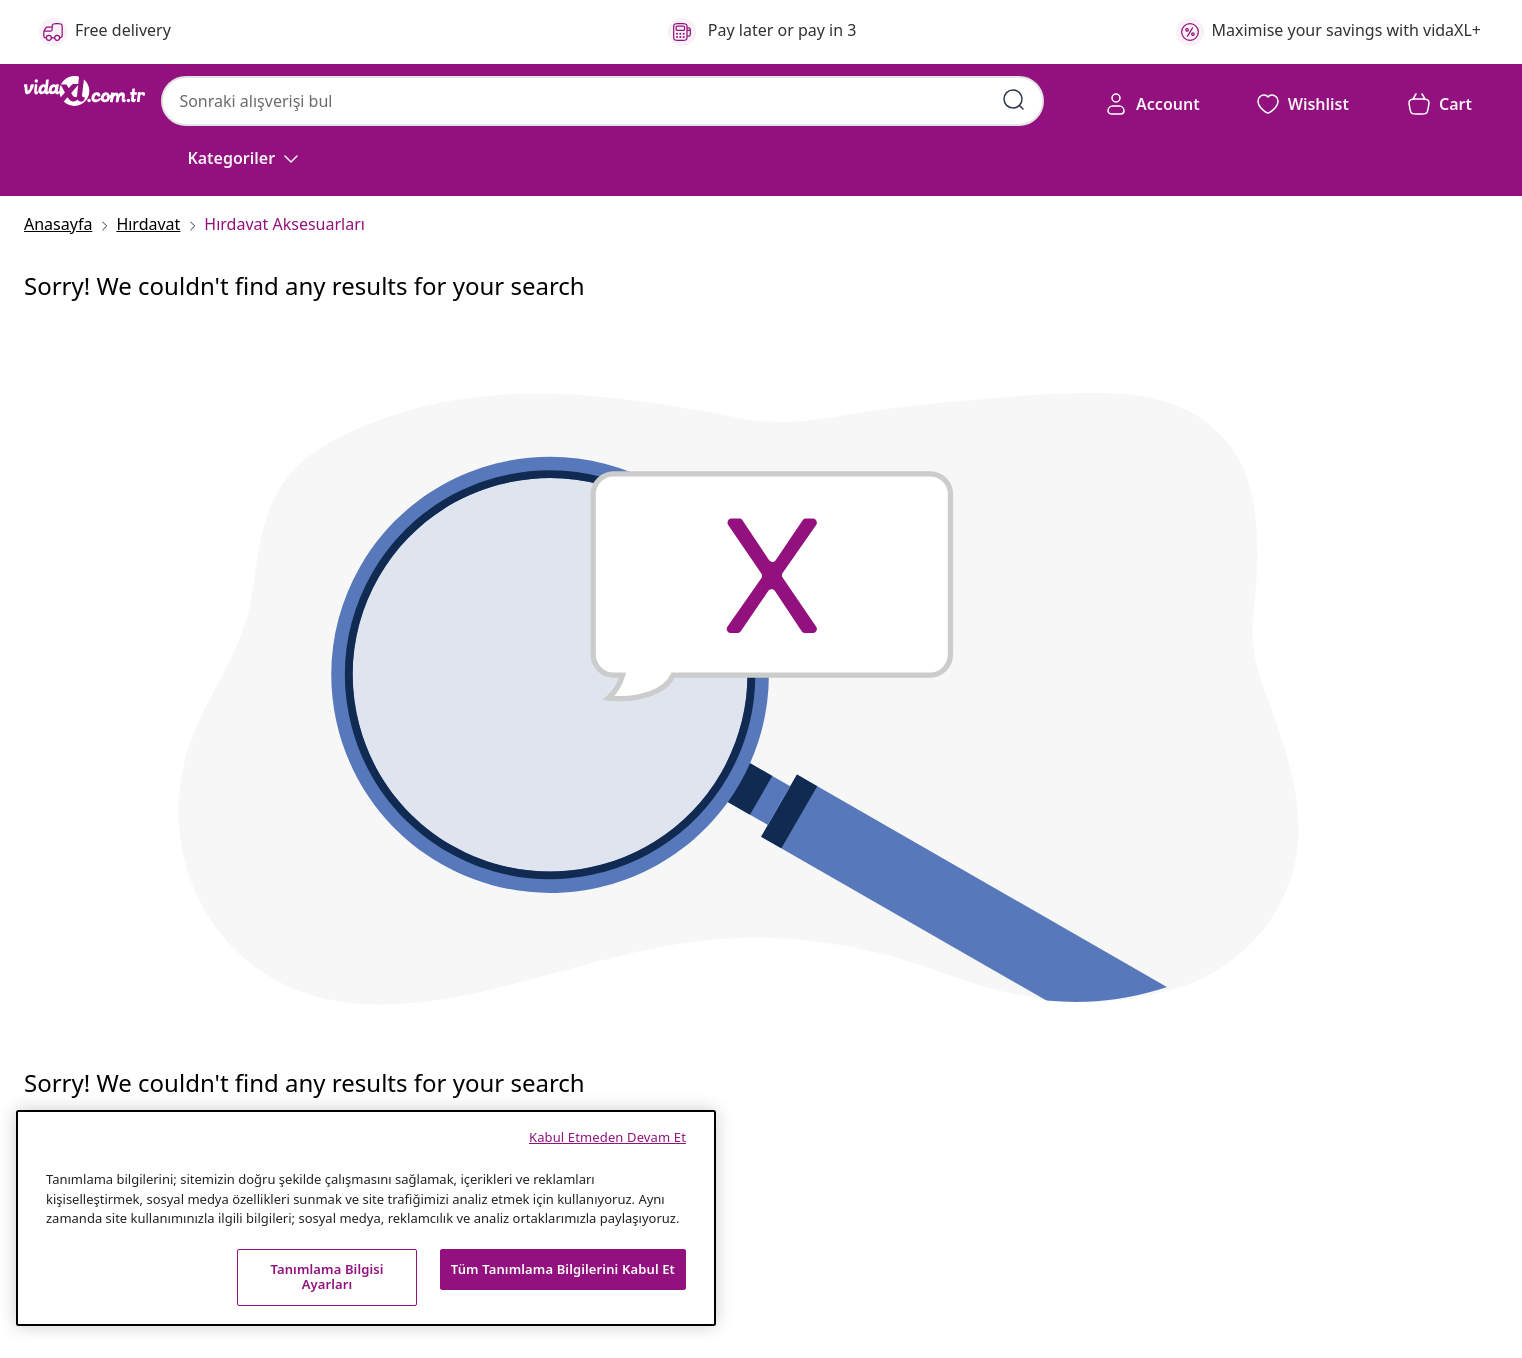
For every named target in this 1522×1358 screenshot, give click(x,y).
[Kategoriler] (245, 158)
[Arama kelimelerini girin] (1014, 100)
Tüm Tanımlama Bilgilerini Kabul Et (563, 1269)
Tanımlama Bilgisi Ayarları (326, 1277)
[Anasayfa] (64, 224)
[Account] (1152, 104)
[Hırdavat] (148, 224)
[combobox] (602, 101)
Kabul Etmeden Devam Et (607, 1137)
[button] (1302, 104)
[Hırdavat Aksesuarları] (278, 224)
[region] (366, 1218)
